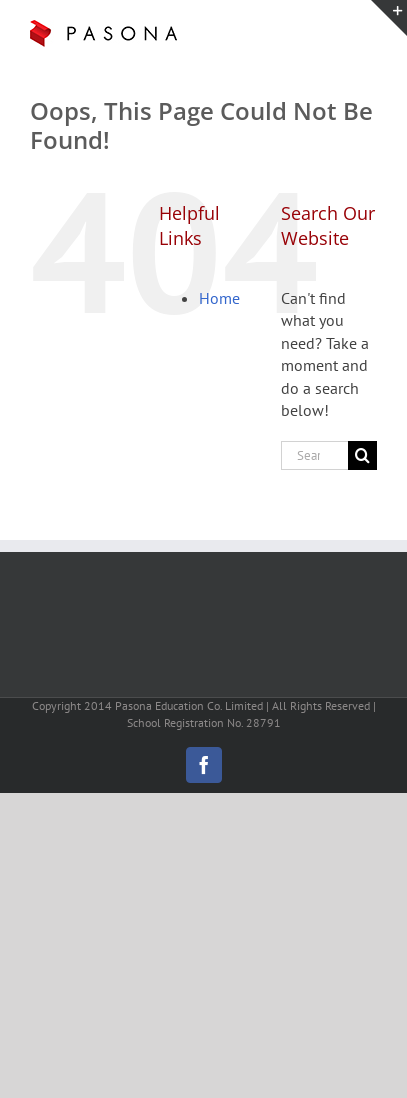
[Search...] (314, 455)
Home (219, 298)
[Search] (362, 455)
